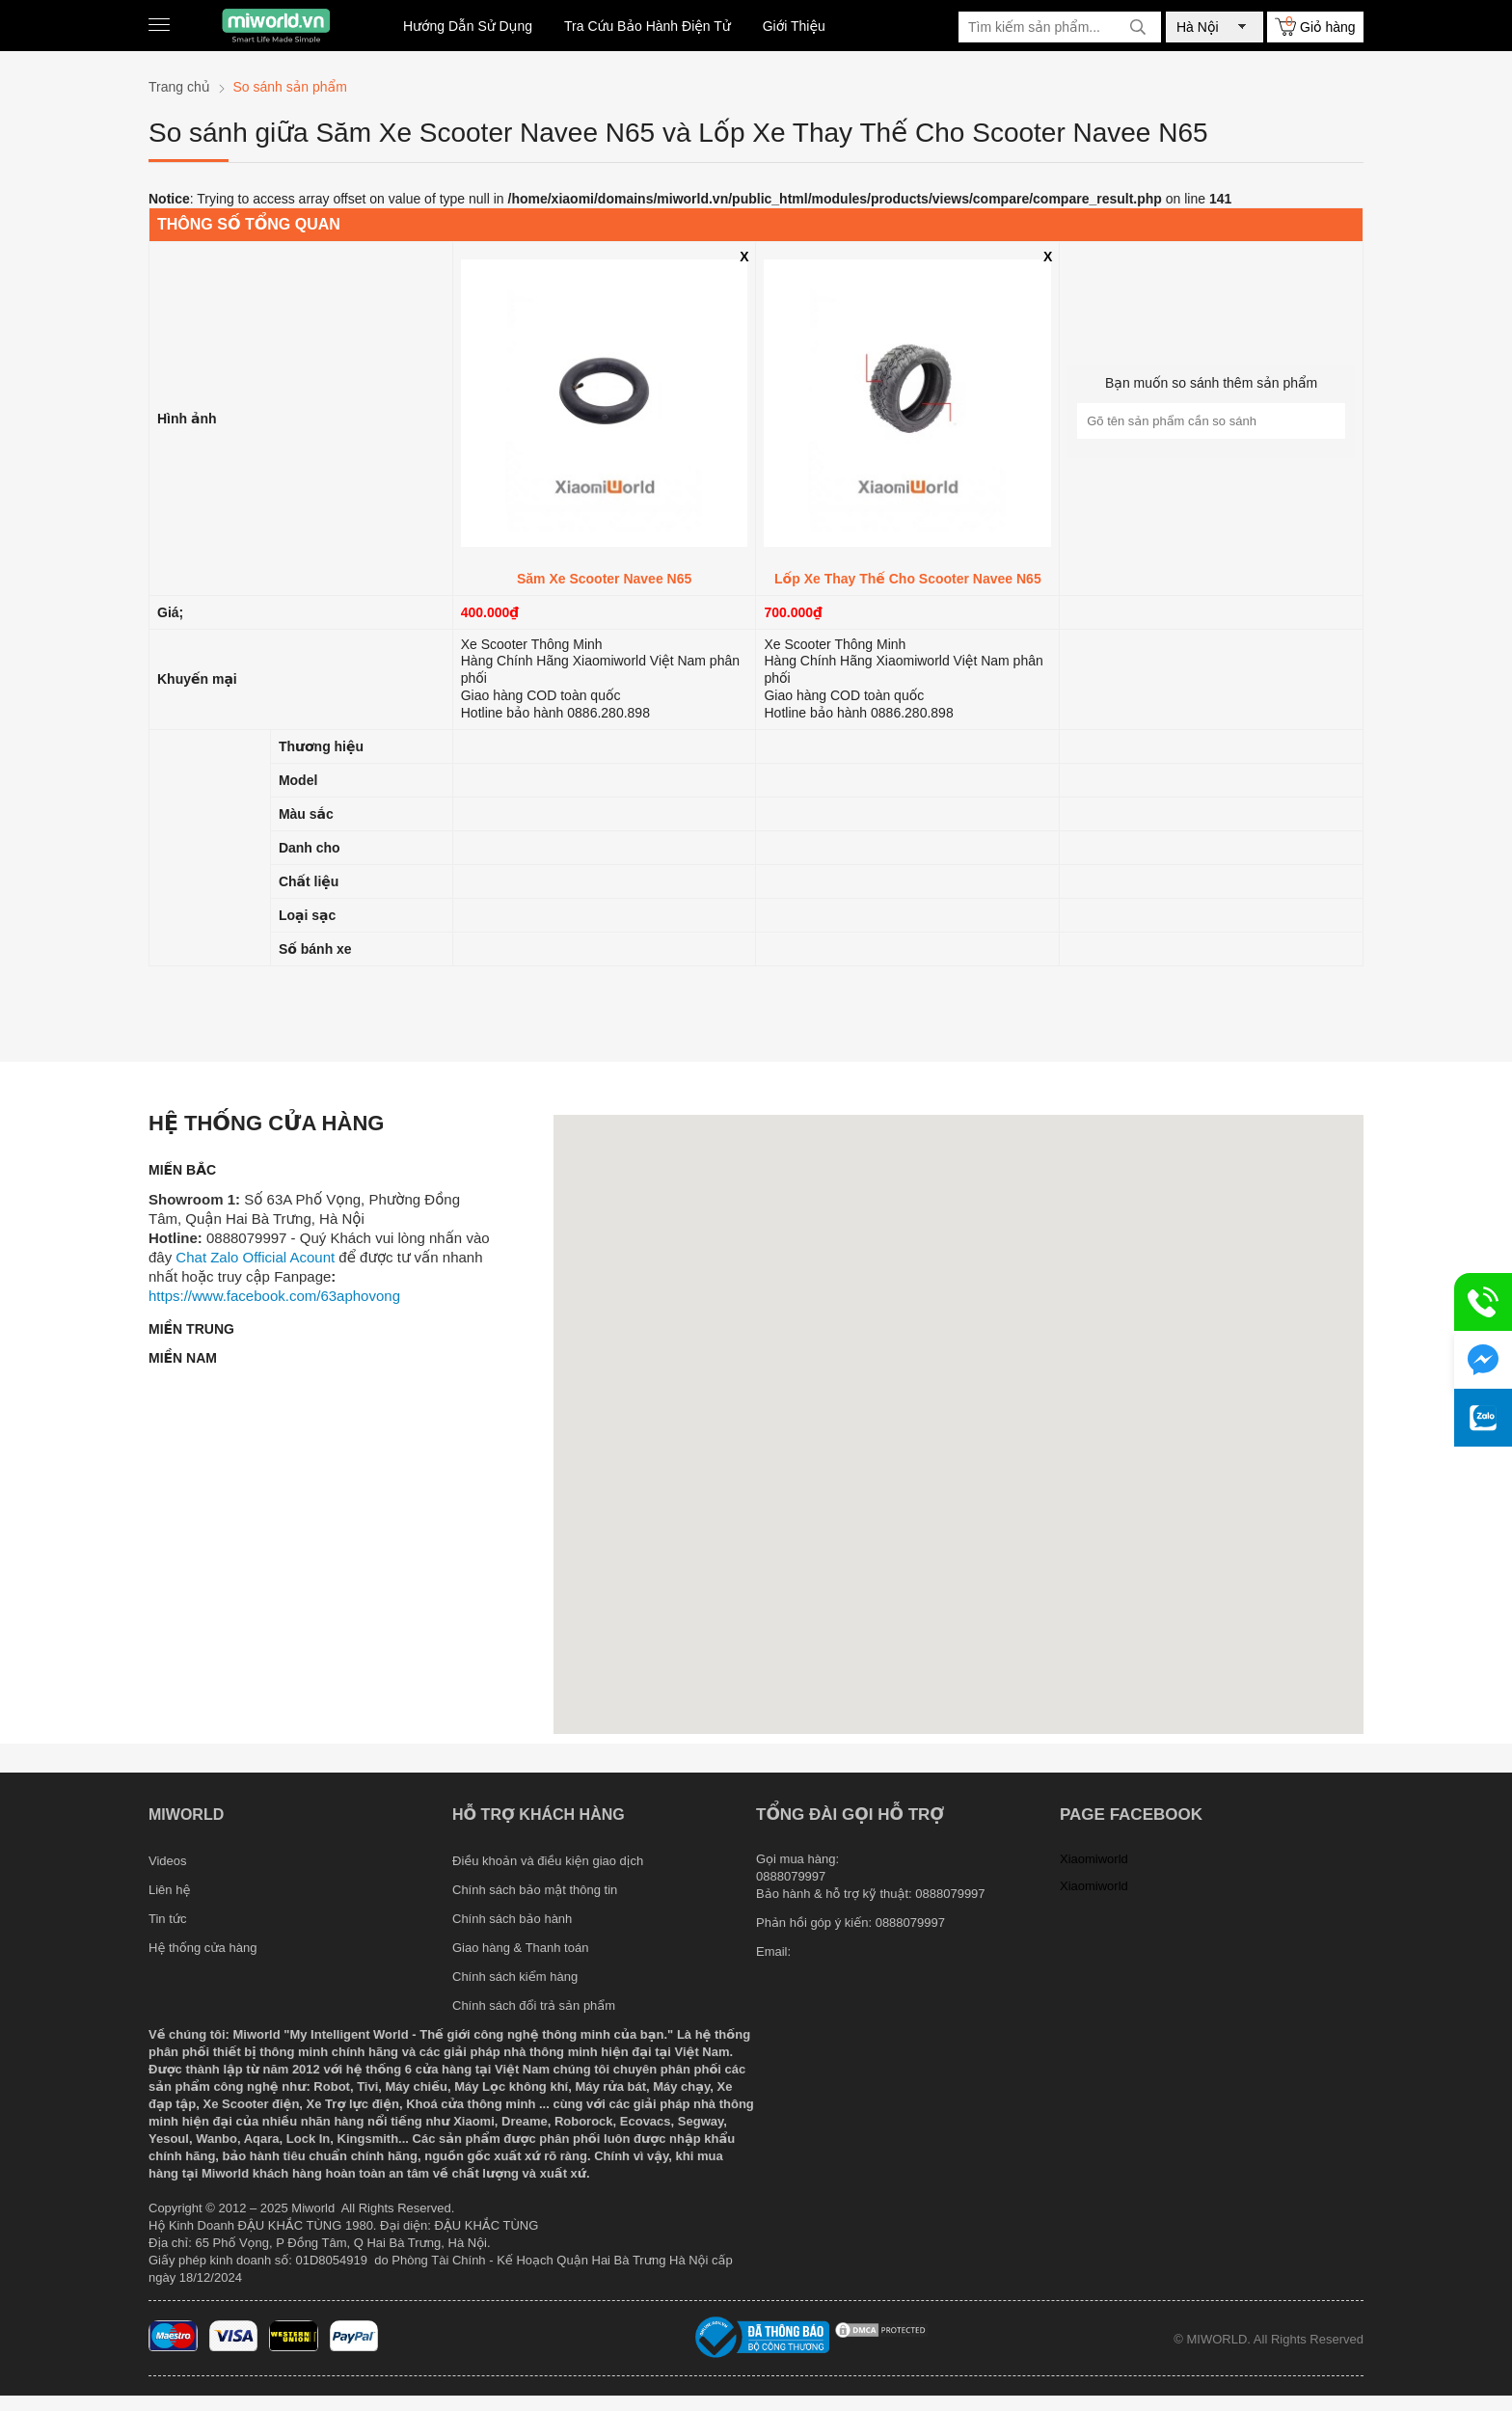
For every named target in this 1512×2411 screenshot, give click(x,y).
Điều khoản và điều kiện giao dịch (547, 1861)
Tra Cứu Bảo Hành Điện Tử (647, 26)
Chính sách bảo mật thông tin (534, 1890)
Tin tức (167, 1918)
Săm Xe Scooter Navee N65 (604, 578)
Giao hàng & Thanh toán (520, 1947)
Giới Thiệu (794, 26)
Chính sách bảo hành (512, 1918)
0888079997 (910, 1922)
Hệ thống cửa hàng (202, 1947)
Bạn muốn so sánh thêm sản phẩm (1211, 383)
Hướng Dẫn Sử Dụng (467, 26)
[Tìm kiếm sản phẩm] (1059, 27)
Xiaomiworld (1094, 1859)
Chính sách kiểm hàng (515, 1976)
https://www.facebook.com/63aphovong (274, 1295)
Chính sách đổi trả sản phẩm (533, 2005)
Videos (167, 1861)
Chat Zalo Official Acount (255, 1257)
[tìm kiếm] (1138, 27)
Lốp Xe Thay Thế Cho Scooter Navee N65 (907, 578)
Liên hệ (169, 1890)
